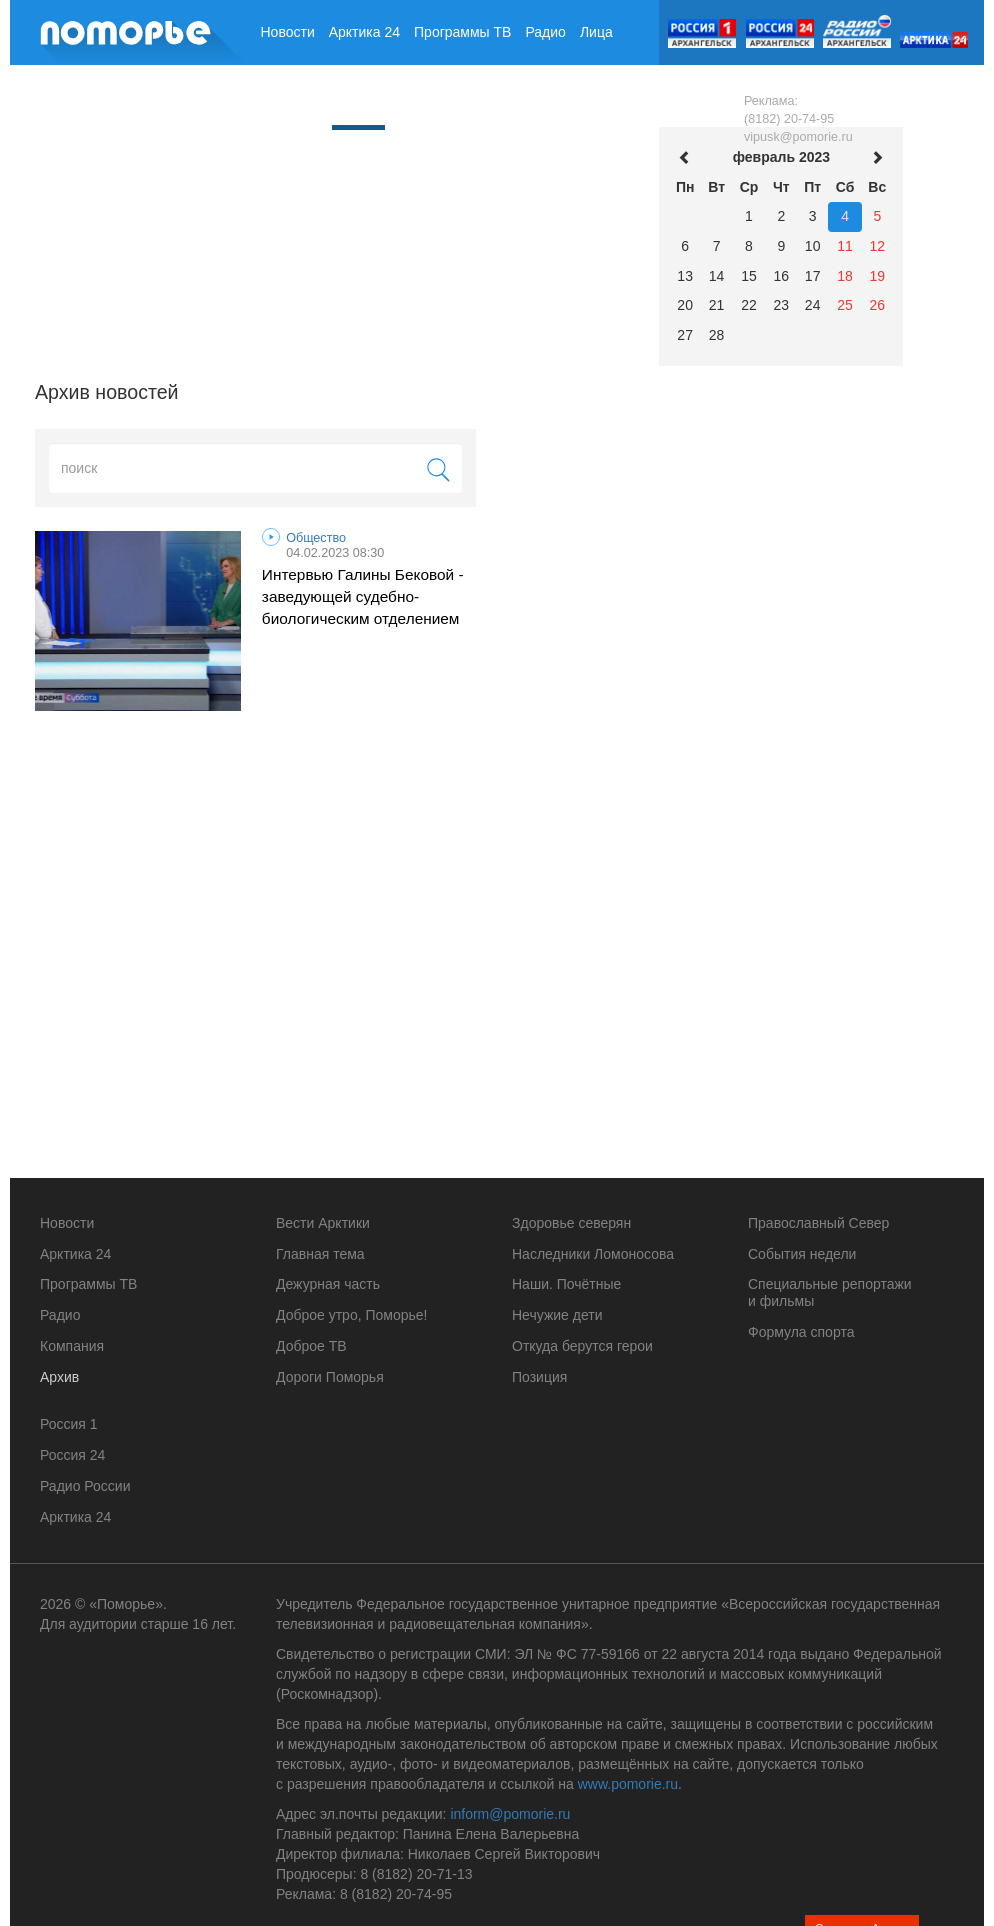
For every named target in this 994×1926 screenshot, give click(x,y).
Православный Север (818, 1223)
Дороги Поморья (330, 1377)
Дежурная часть (328, 1284)
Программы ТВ (462, 32)
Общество (316, 538)
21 (717, 305)
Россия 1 (69, 1424)
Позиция (539, 1377)
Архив (358, 95)
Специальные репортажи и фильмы (830, 1292)
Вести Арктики (323, 1223)
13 (685, 276)
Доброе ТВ (311, 1346)
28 (717, 335)
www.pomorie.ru (628, 1784)
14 (717, 276)
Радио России (85, 1486)
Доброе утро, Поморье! (351, 1315)
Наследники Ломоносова (593, 1254)
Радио (545, 32)
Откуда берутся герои (582, 1346)
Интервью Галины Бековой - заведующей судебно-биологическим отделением (363, 596)
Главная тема (320, 1254)
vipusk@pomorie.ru (798, 137)
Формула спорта (801, 1332)
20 (685, 305)
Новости (288, 32)
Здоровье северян (571, 1223)
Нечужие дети (557, 1315)
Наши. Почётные (566, 1284)
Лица (596, 32)
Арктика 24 (364, 32)
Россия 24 (72, 1455)
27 (685, 335)
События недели (802, 1254)
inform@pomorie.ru (510, 1814)
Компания (293, 97)
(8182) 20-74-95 (789, 119)
